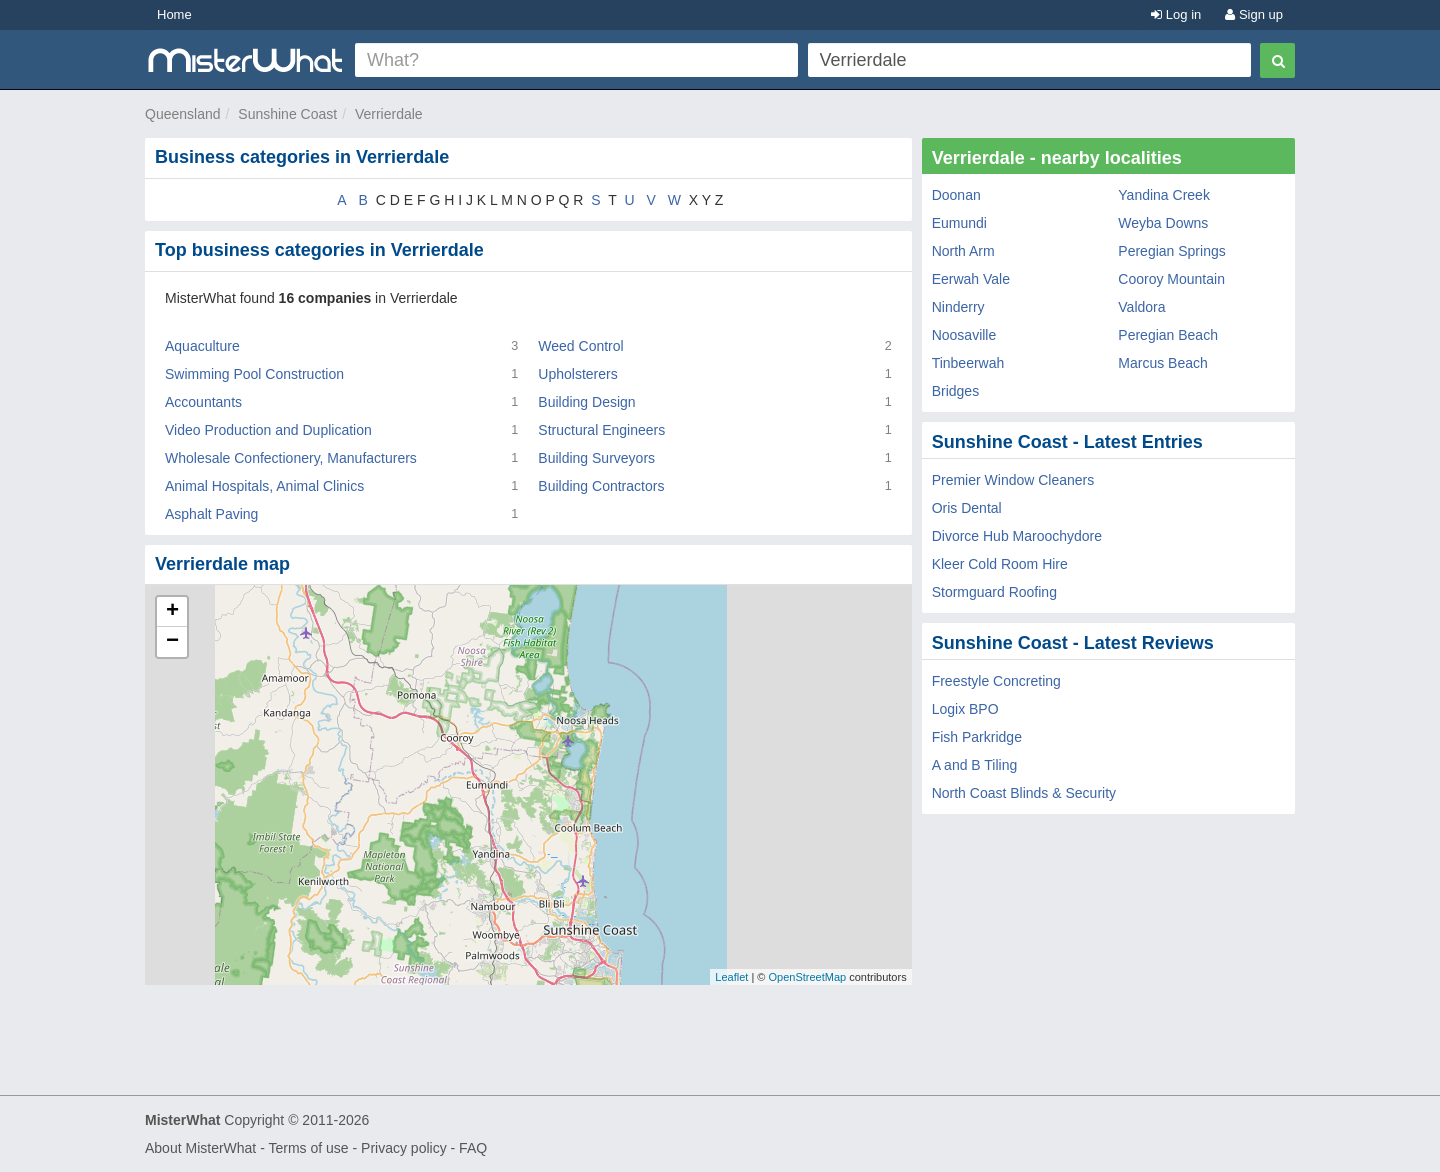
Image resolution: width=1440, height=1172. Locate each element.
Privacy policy (404, 1148)
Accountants (203, 402)
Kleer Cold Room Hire (1000, 564)
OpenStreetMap (807, 977)
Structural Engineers (601, 430)
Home (174, 14)
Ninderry (958, 307)
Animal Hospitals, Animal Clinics (264, 486)
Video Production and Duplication (268, 430)
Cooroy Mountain (1171, 279)
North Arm (963, 251)
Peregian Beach (1168, 335)
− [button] (172, 642)
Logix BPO (965, 709)
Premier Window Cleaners (1013, 480)
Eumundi (959, 223)
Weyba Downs (1163, 223)
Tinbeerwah (968, 363)
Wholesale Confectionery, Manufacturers (291, 458)
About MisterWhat (200, 1148)
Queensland (183, 114)
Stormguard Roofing (994, 592)
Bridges (955, 391)
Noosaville (964, 335)
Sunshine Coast (287, 114)
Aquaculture (202, 346)
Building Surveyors (596, 458)
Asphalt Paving (211, 514)
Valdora (1141, 307)
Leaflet (731, 977)
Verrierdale (389, 114)
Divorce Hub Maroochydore (1017, 536)
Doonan (956, 195)
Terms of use (308, 1148)
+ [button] (172, 612)
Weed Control (580, 346)
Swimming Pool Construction (254, 374)
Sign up (1254, 14)
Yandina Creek (1164, 195)
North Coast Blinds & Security (1024, 793)
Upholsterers (577, 374)
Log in (1176, 14)
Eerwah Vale (971, 279)
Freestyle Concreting (996, 681)
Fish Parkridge (977, 737)
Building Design (586, 402)
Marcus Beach (1162, 363)
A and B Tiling (975, 765)
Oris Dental (967, 508)
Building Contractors (601, 486)
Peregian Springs (1171, 251)
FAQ (473, 1148)
